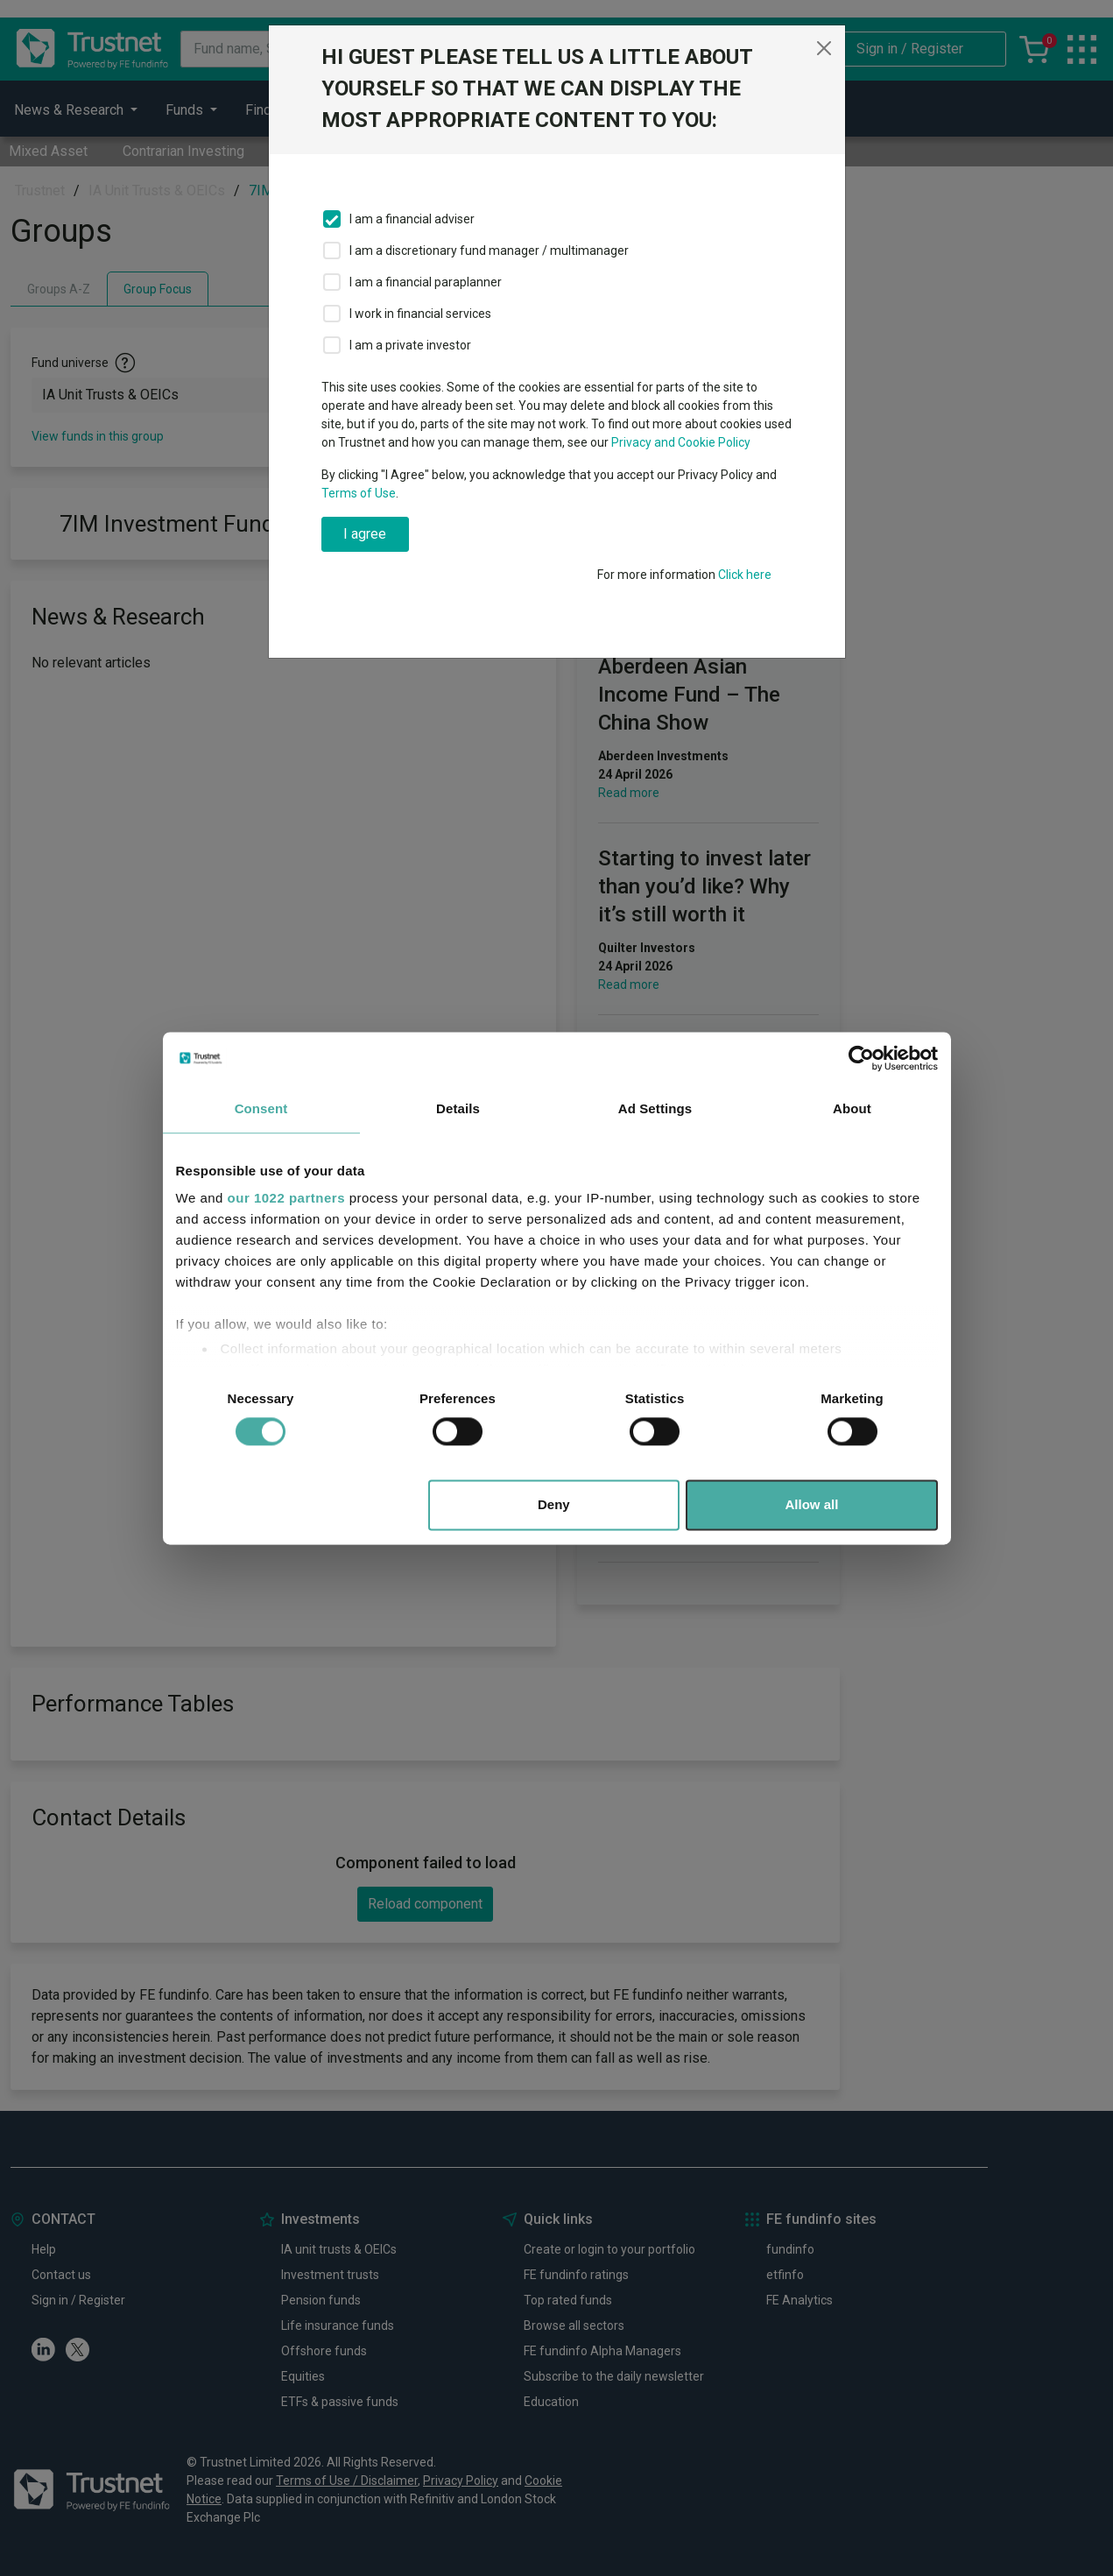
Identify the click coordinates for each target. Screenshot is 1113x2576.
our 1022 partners (286, 1197)
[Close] (824, 48)
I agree (364, 534)
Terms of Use (358, 493)
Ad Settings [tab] (655, 1108)
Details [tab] (458, 1108)
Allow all (812, 1504)
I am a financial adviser (412, 219)
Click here (744, 575)
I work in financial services (420, 313)
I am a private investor (410, 345)
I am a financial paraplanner (425, 282)
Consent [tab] (261, 1108)
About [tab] (852, 1108)
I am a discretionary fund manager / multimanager (489, 250)
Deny (554, 1504)
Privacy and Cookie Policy (680, 442)
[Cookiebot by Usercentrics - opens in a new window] (861, 1058)
